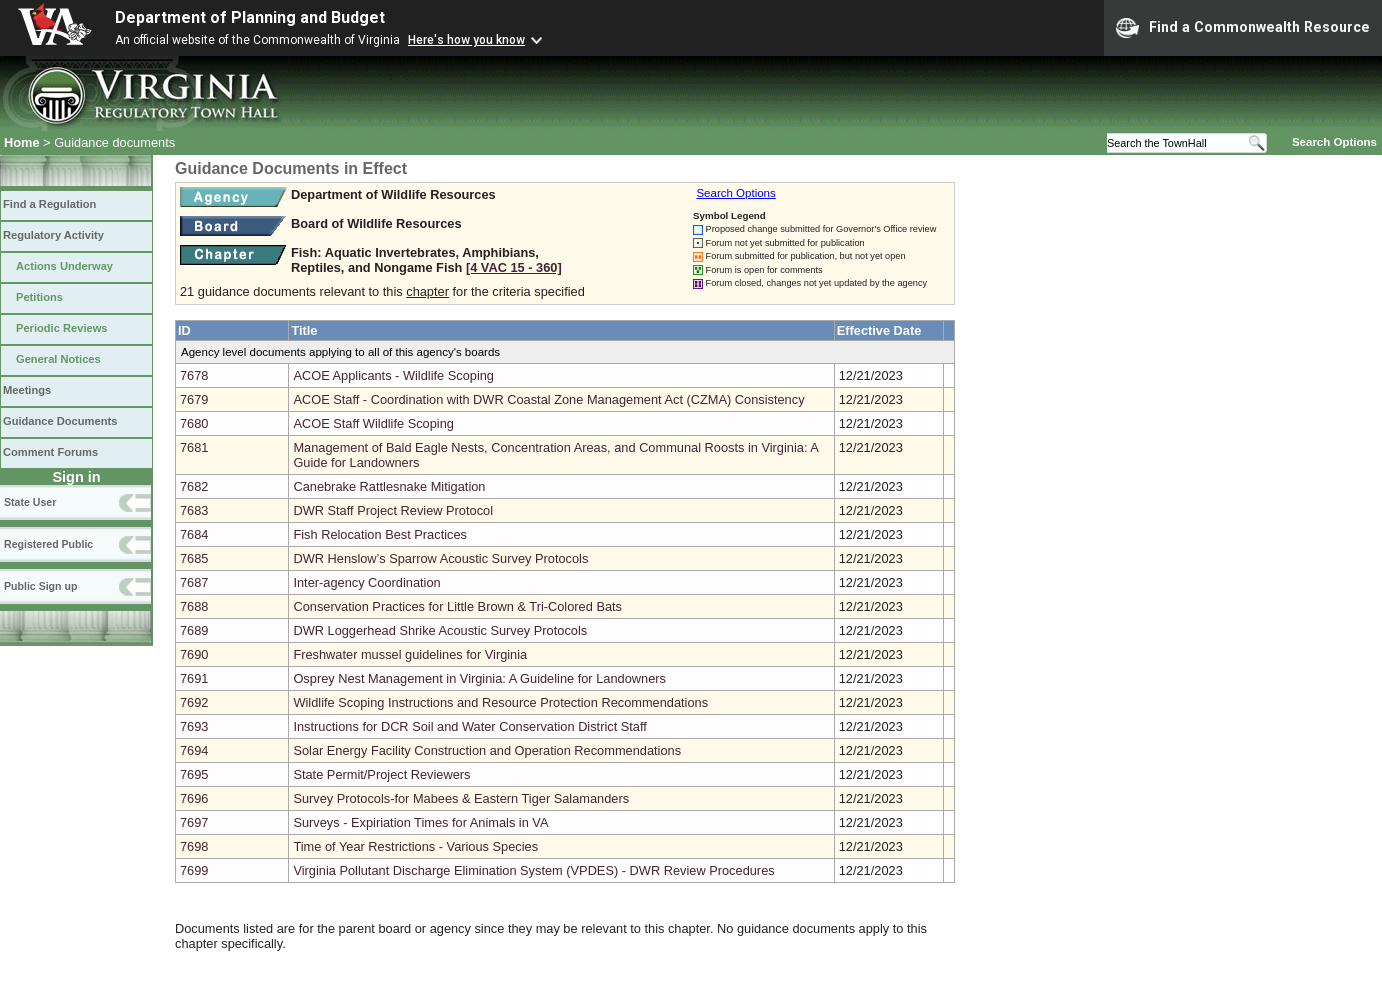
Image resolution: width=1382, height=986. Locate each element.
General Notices (58, 359)
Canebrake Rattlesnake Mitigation (389, 486)
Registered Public (48, 544)
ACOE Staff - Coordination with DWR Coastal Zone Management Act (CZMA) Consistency (548, 399)
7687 (194, 582)
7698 (194, 846)
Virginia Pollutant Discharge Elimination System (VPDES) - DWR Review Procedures (533, 870)
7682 (194, 486)
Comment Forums (50, 452)
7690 (194, 654)
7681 (194, 447)
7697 (194, 822)
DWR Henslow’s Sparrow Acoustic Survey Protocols (440, 558)
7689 (194, 630)
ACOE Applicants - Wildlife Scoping (393, 375)
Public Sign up (40, 586)
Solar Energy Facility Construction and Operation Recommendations (487, 750)
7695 (194, 774)
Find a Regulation (49, 204)
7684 (194, 534)
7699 (194, 870)
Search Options (1334, 142)
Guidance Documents (60, 421)
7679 (194, 399)
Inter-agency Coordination (366, 582)
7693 (194, 726)
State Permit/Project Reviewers (381, 774)
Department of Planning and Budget (250, 17)
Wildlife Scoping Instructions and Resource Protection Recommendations (500, 702)
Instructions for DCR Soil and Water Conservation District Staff (469, 726)
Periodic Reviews (62, 328)
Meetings (27, 390)
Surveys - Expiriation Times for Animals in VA (420, 822)
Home (22, 142)
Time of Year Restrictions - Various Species (415, 846)
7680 (194, 423)
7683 (194, 510)
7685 (194, 558)
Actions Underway (64, 266)
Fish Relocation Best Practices (380, 534)
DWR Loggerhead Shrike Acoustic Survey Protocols (440, 630)
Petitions (39, 297)
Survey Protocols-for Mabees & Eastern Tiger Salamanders (461, 798)
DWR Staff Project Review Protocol (393, 510)
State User (30, 502)
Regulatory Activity (53, 235)
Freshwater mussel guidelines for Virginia (410, 654)
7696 (194, 798)
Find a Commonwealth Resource (1243, 28)
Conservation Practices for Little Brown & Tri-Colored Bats (457, 606)
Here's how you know (466, 40)
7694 (194, 750)
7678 (194, 375)
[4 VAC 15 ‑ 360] (514, 267)
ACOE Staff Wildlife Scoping (373, 423)
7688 (194, 606)
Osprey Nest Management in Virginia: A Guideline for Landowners (479, 678)
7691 (194, 678)
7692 (194, 702)
